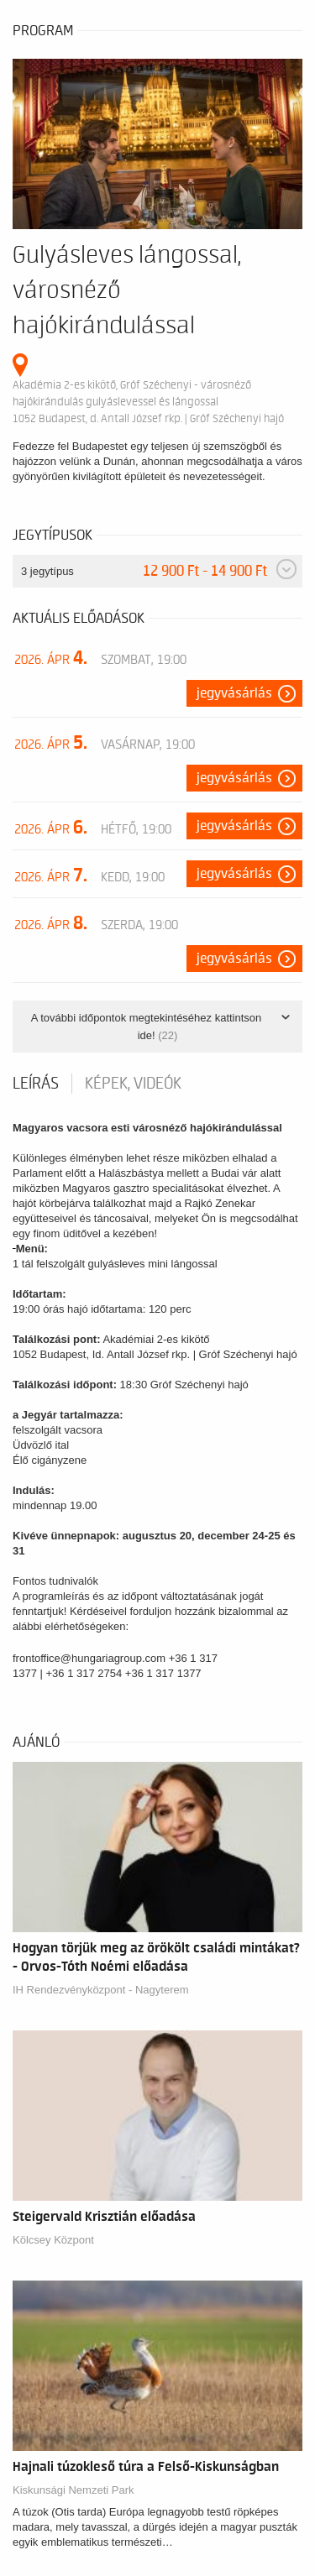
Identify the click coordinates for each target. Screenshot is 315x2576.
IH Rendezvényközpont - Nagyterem (101, 1989)
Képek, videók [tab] (133, 1083)
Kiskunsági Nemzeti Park (73, 2490)
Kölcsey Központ (53, 2240)
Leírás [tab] (36, 1083)
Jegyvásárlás (234, 693)
